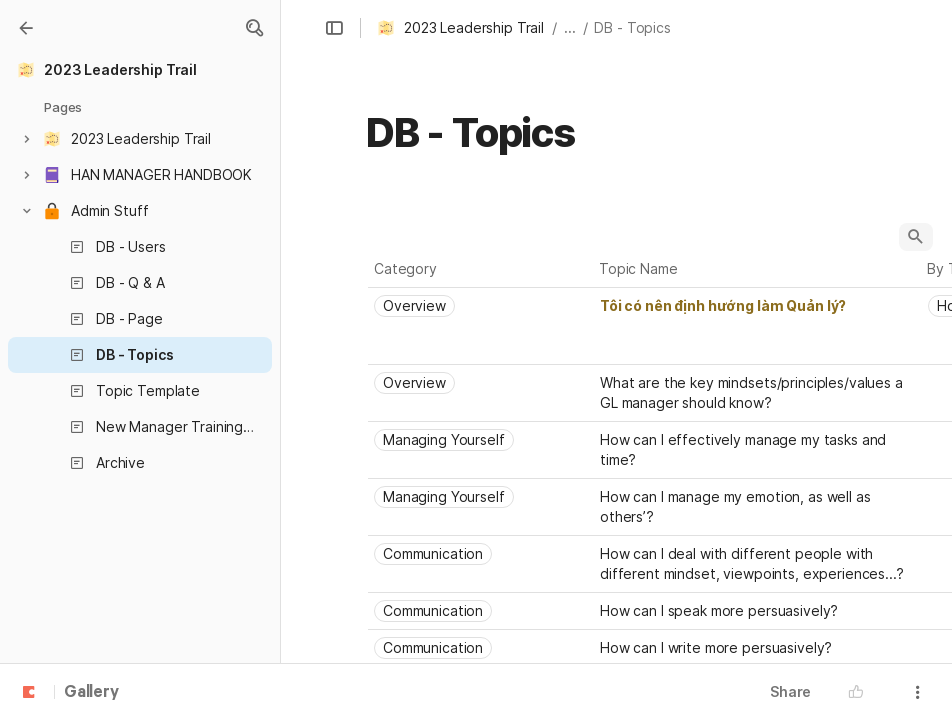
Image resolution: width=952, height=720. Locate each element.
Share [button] (790, 691)
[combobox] (481, 306)
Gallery (91, 693)
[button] (254, 28)
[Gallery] (26, 28)
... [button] (570, 27)
